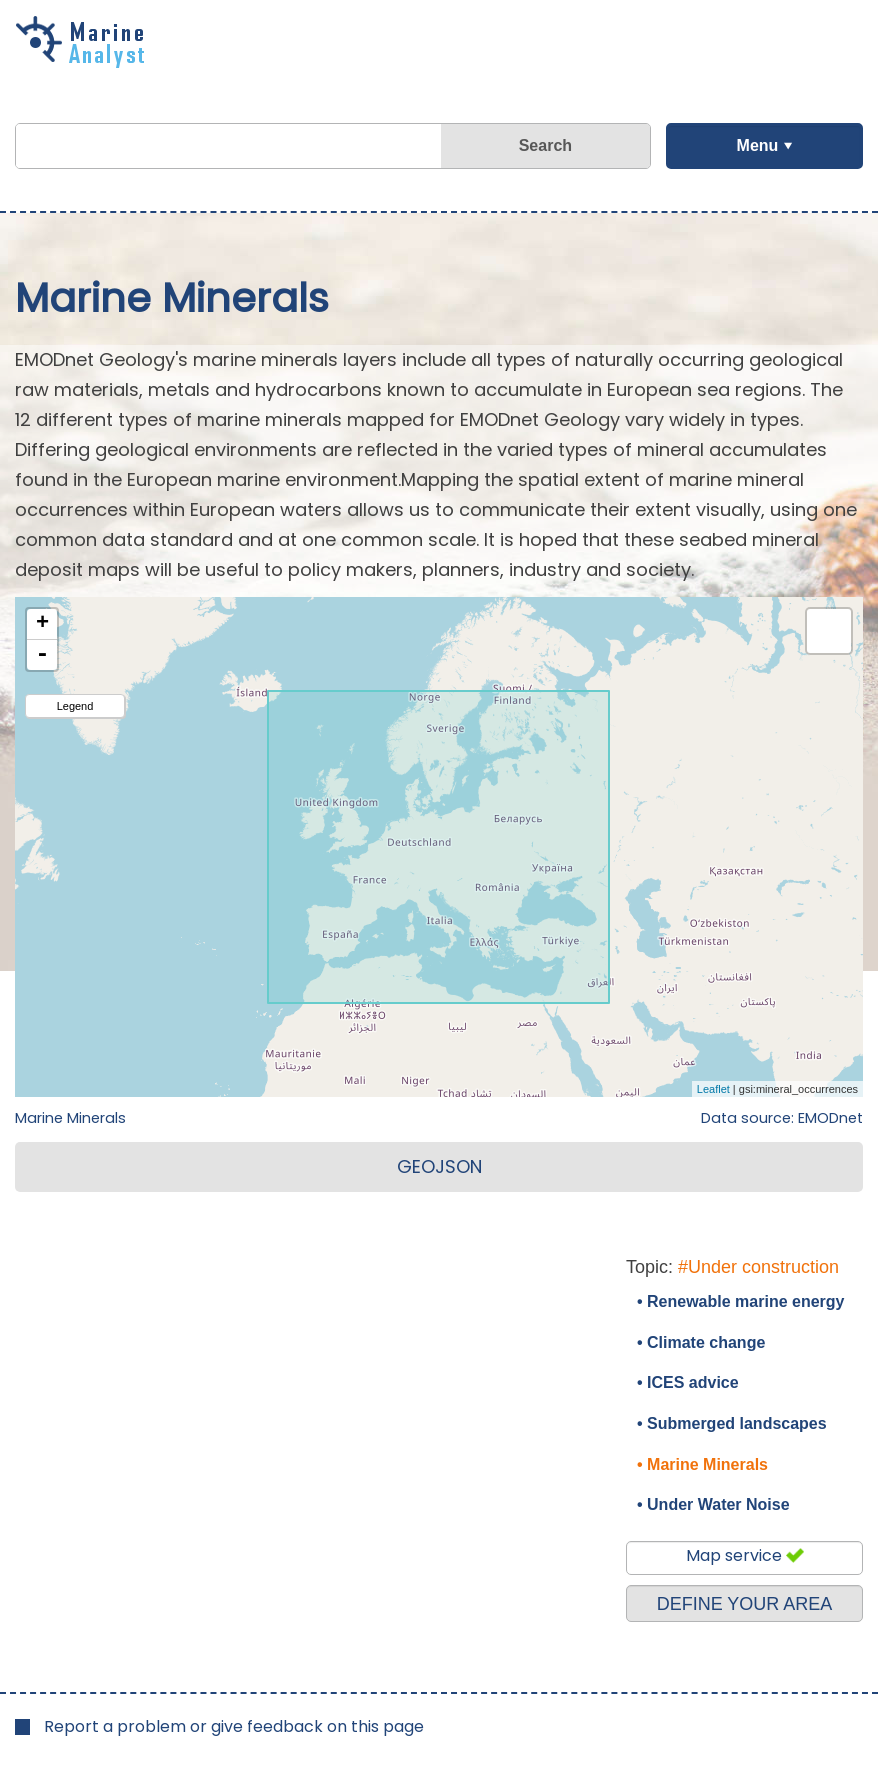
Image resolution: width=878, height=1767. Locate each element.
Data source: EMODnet (782, 1118)
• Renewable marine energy (740, 1301)
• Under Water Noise (713, 1504)
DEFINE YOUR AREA (745, 1604)
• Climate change (701, 1342)
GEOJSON (439, 1166)
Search (545, 145)
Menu (757, 145)
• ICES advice (688, 1382)
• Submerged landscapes (732, 1423)
